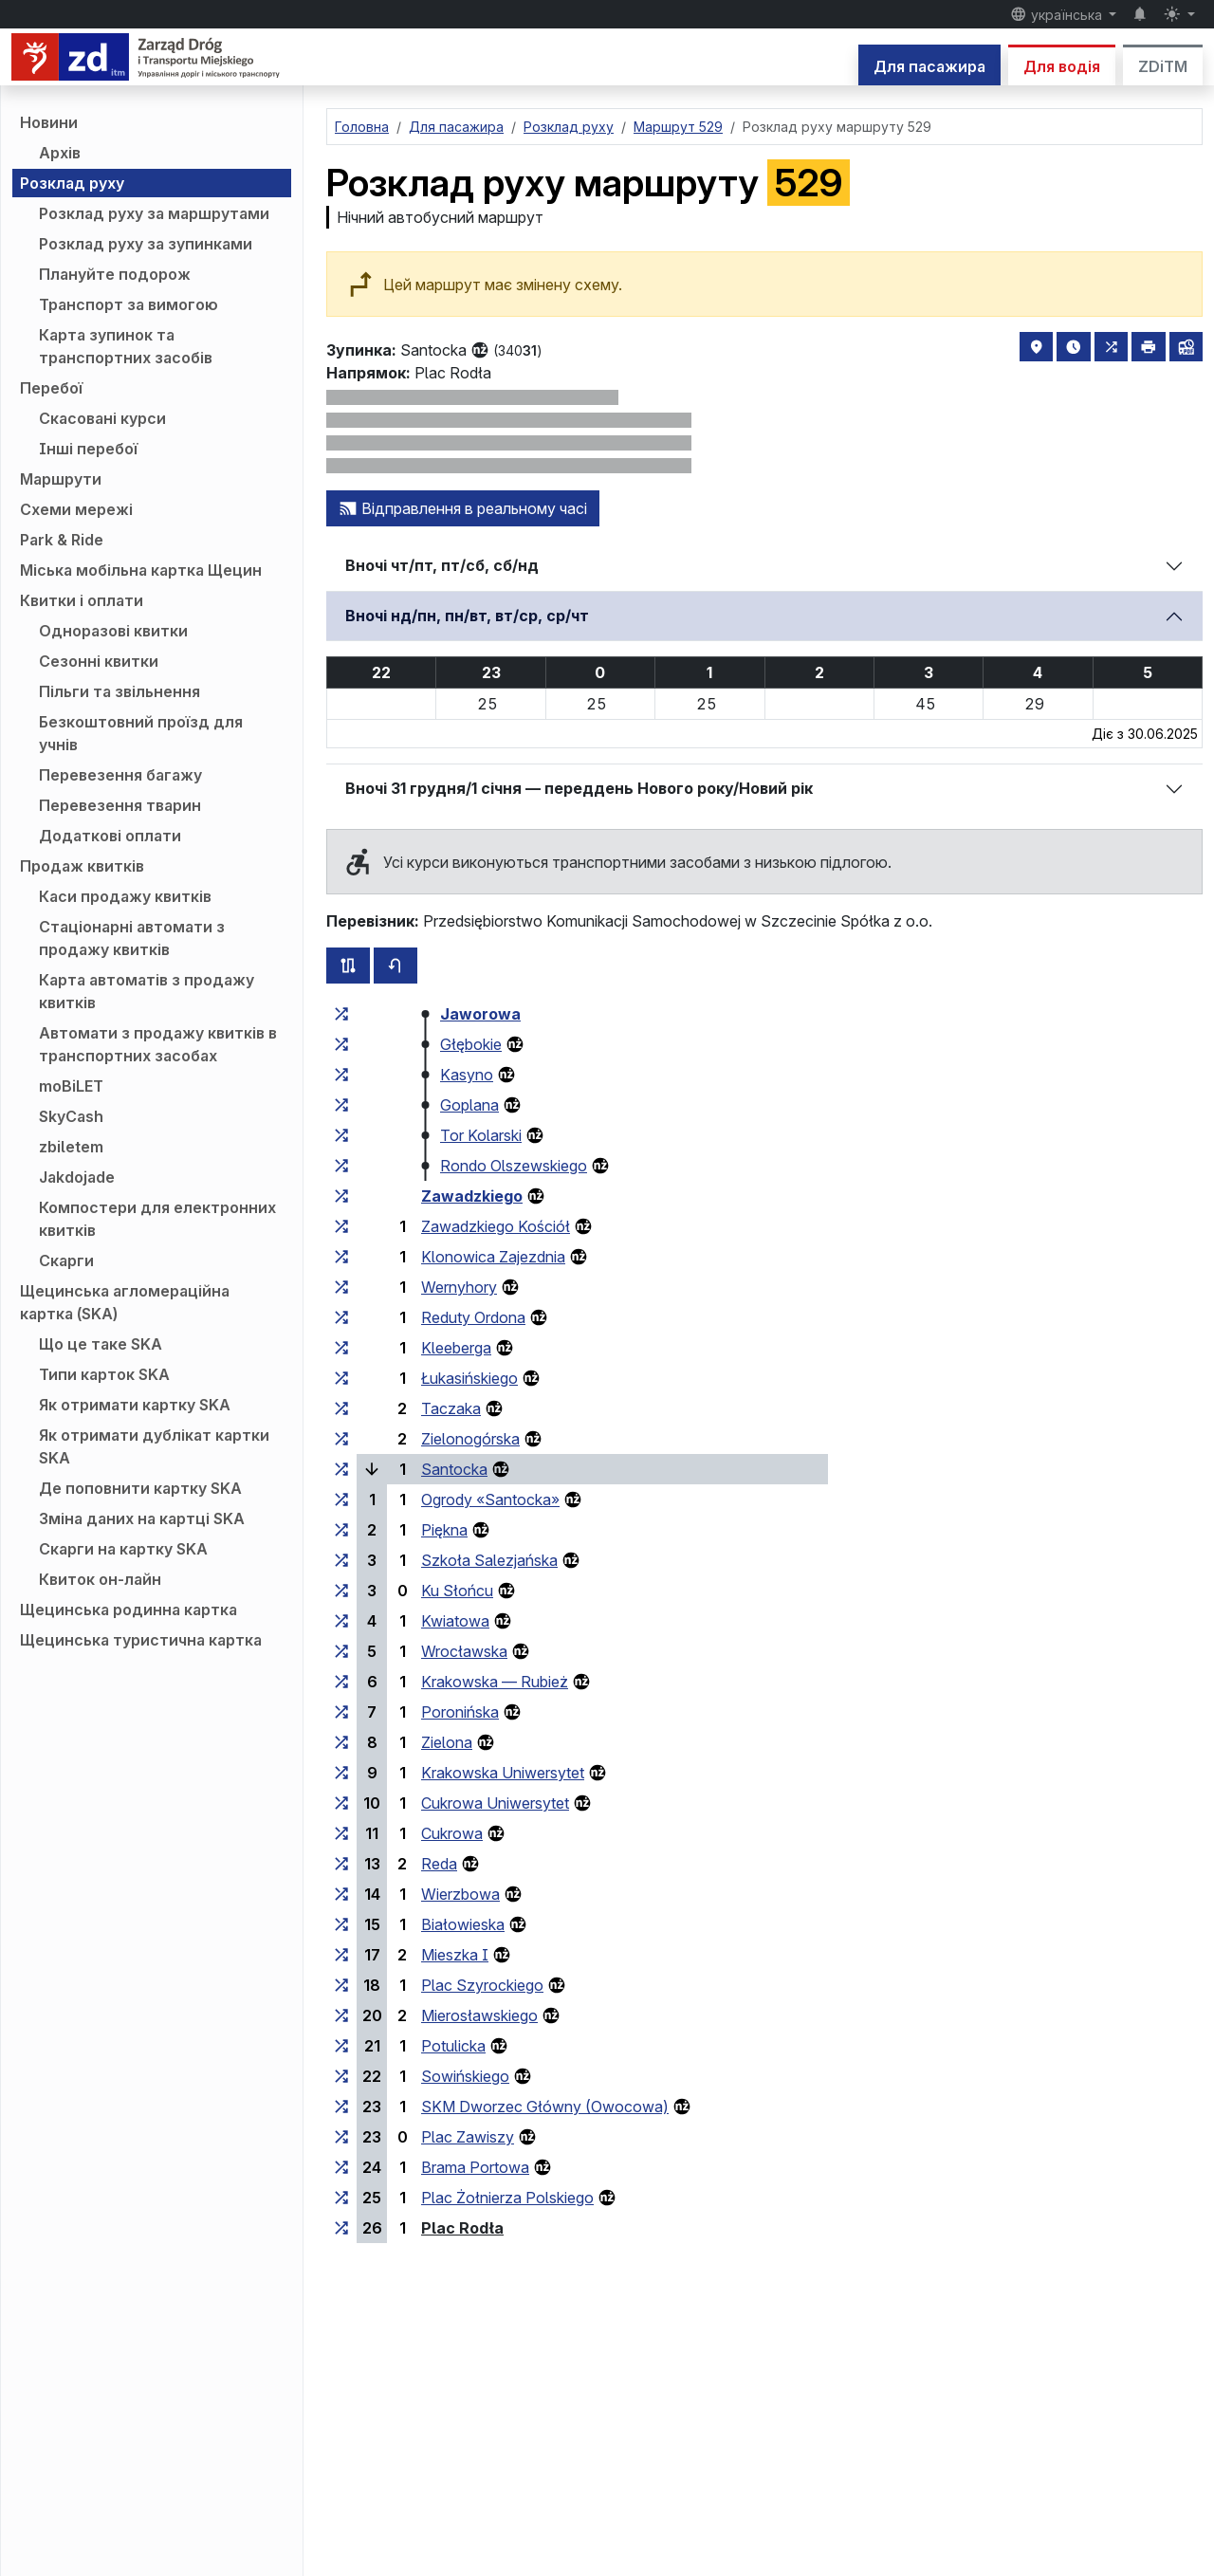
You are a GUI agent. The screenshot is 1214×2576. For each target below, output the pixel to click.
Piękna (444, 1529)
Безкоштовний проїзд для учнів (141, 733)
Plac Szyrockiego (482, 1985)
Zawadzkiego (472, 1196)
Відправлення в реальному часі (463, 508)
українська (1058, 14)
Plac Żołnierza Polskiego (507, 2197)
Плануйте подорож (115, 274)
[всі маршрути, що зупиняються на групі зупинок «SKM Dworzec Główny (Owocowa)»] (341, 2106)
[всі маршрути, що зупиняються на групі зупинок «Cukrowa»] (341, 1833)
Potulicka (453, 2045)
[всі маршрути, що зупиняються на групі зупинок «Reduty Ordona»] (341, 1317)
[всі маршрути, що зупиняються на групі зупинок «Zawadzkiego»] (341, 1196)
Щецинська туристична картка (141, 1639)
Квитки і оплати (81, 600)
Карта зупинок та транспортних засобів (125, 346)
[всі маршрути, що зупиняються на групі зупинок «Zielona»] (341, 1742)
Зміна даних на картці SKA (142, 1518)
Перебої (51, 387)
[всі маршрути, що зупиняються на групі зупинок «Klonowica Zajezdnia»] (341, 1256)
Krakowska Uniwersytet (502, 1772)
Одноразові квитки (113, 630)
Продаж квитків (82, 865)
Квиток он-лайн (100, 1579)
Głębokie (471, 1044)
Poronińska (460, 1711)
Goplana (469, 1104)
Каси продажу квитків (125, 896)
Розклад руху (72, 183)
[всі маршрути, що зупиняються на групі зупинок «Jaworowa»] (341, 1013)
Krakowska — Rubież (494, 1681)
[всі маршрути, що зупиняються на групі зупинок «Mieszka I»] (341, 1954)
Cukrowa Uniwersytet (495, 1803)
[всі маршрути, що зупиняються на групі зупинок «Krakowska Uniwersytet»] (341, 1772)
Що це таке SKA (100, 1343)
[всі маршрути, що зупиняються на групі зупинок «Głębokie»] (341, 1044)
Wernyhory (459, 1287)
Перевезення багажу (120, 774)
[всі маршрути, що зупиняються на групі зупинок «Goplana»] (341, 1104)
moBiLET (71, 1085)
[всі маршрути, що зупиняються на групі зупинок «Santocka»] (341, 1469)
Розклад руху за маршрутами (154, 213)
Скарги (66, 1260)
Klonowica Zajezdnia (493, 1256)
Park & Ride (61, 539)
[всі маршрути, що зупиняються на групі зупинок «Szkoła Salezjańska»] (341, 1560)
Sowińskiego (465, 2076)
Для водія (1061, 66)
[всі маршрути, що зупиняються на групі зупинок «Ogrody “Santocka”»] (341, 1499)
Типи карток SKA (104, 1374)
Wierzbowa (460, 1894)
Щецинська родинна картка (128, 1609)
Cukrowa (452, 1833)
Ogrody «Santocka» (490, 1499)
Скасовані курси (102, 418)
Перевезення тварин (120, 805)
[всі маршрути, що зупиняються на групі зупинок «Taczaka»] (341, 1408)
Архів (60, 152)
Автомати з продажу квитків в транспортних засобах (158, 1044)
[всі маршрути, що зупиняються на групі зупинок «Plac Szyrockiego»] (341, 1985)
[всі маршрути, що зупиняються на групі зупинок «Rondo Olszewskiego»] (341, 1165)
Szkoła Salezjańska (489, 1560)
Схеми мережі (76, 509)
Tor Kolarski (481, 1135)
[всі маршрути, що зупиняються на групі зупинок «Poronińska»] (341, 1711)
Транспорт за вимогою (128, 304)
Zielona (446, 1742)
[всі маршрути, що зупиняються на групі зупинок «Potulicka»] (341, 2045)
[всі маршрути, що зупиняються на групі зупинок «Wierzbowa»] (341, 1894)
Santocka (454, 1469)
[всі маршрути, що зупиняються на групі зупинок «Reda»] (341, 1863)
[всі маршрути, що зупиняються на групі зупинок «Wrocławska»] (341, 1651)
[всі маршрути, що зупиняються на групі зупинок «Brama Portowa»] (341, 2167)
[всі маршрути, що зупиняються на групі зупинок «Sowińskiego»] (341, 2076)
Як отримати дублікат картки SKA (154, 1446)
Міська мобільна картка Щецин (141, 570)
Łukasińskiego (469, 1378)
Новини (49, 122)
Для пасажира (929, 66)
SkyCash (71, 1116)
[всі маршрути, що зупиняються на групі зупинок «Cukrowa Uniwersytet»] (341, 1803)
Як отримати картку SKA (134, 1404)
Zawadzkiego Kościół (495, 1226)
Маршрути (60, 478)
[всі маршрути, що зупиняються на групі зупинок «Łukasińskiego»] (341, 1378)
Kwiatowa (455, 1620)
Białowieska (463, 1924)
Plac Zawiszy (467, 2136)
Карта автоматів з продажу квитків (146, 991)
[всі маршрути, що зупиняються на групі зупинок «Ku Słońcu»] (341, 1590)
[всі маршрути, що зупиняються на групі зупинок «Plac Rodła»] (341, 2227)
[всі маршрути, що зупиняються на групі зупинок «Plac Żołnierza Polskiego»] (341, 2197)
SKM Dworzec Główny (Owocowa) (545, 2106)
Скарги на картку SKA (123, 1548)
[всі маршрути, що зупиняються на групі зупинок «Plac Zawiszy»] (341, 2136)
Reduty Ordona (473, 1317)
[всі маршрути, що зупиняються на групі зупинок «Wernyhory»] (341, 1287)
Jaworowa (480, 1013)
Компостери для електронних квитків (157, 1219)
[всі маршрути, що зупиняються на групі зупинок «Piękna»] (341, 1529)
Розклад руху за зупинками (145, 243)
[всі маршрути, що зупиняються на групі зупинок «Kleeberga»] (341, 1347)
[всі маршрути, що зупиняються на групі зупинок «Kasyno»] (341, 1074)
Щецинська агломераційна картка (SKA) (125, 1302)
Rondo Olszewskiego (513, 1165)
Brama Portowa (475, 2167)
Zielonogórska (470, 1438)
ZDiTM (1162, 66)
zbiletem (71, 1146)
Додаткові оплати (110, 835)
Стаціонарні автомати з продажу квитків (132, 938)
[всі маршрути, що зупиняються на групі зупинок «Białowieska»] (341, 1924)
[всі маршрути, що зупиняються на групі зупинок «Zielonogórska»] (341, 1438)
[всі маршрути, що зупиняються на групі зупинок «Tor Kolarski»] (341, 1135)
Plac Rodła (462, 2227)
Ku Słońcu (457, 1590)
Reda (439, 1863)
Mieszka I (454, 1954)
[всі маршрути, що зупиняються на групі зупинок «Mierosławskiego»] (341, 2015)
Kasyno (466, 1074)
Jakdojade (77, 1177)
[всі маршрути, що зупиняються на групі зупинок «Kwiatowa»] (341, 1620)
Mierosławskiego (479, 2015)
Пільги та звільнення (119, 691)
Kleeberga (456, 1347)
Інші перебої (88, 448)
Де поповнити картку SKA (140, 1488)
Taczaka (451, 1408)
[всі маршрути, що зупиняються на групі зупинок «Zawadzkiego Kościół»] (341, 1226)
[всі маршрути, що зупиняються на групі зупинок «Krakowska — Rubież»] (341, 1681)
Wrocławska (464, 1651)
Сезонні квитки (98, 661)
